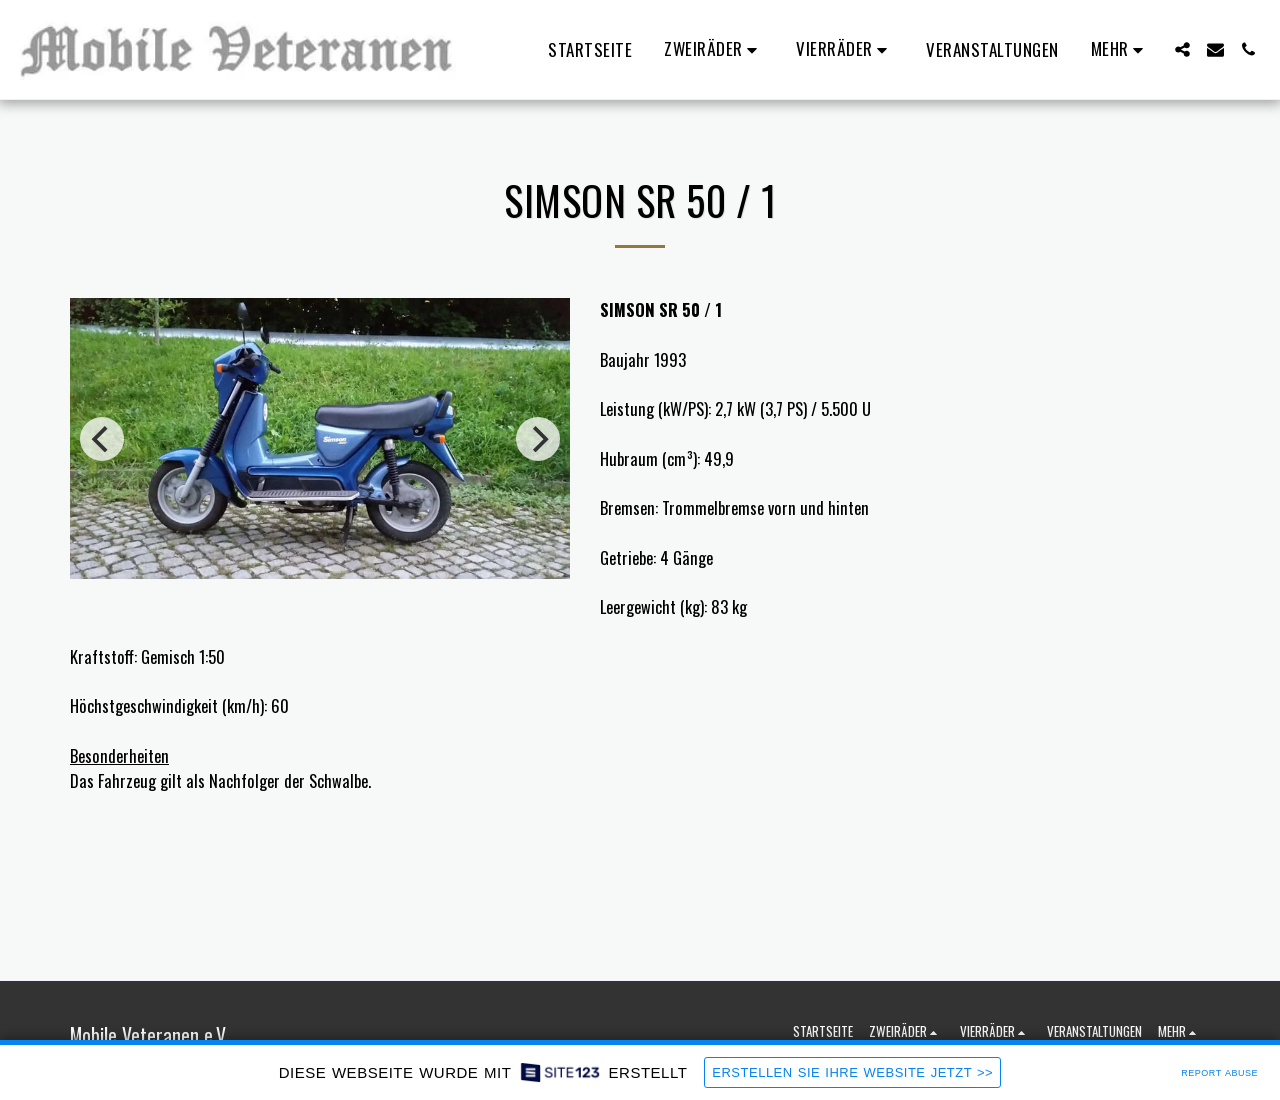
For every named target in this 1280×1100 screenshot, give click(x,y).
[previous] (102, 439)
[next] (538, 439)
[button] (714, 50)
